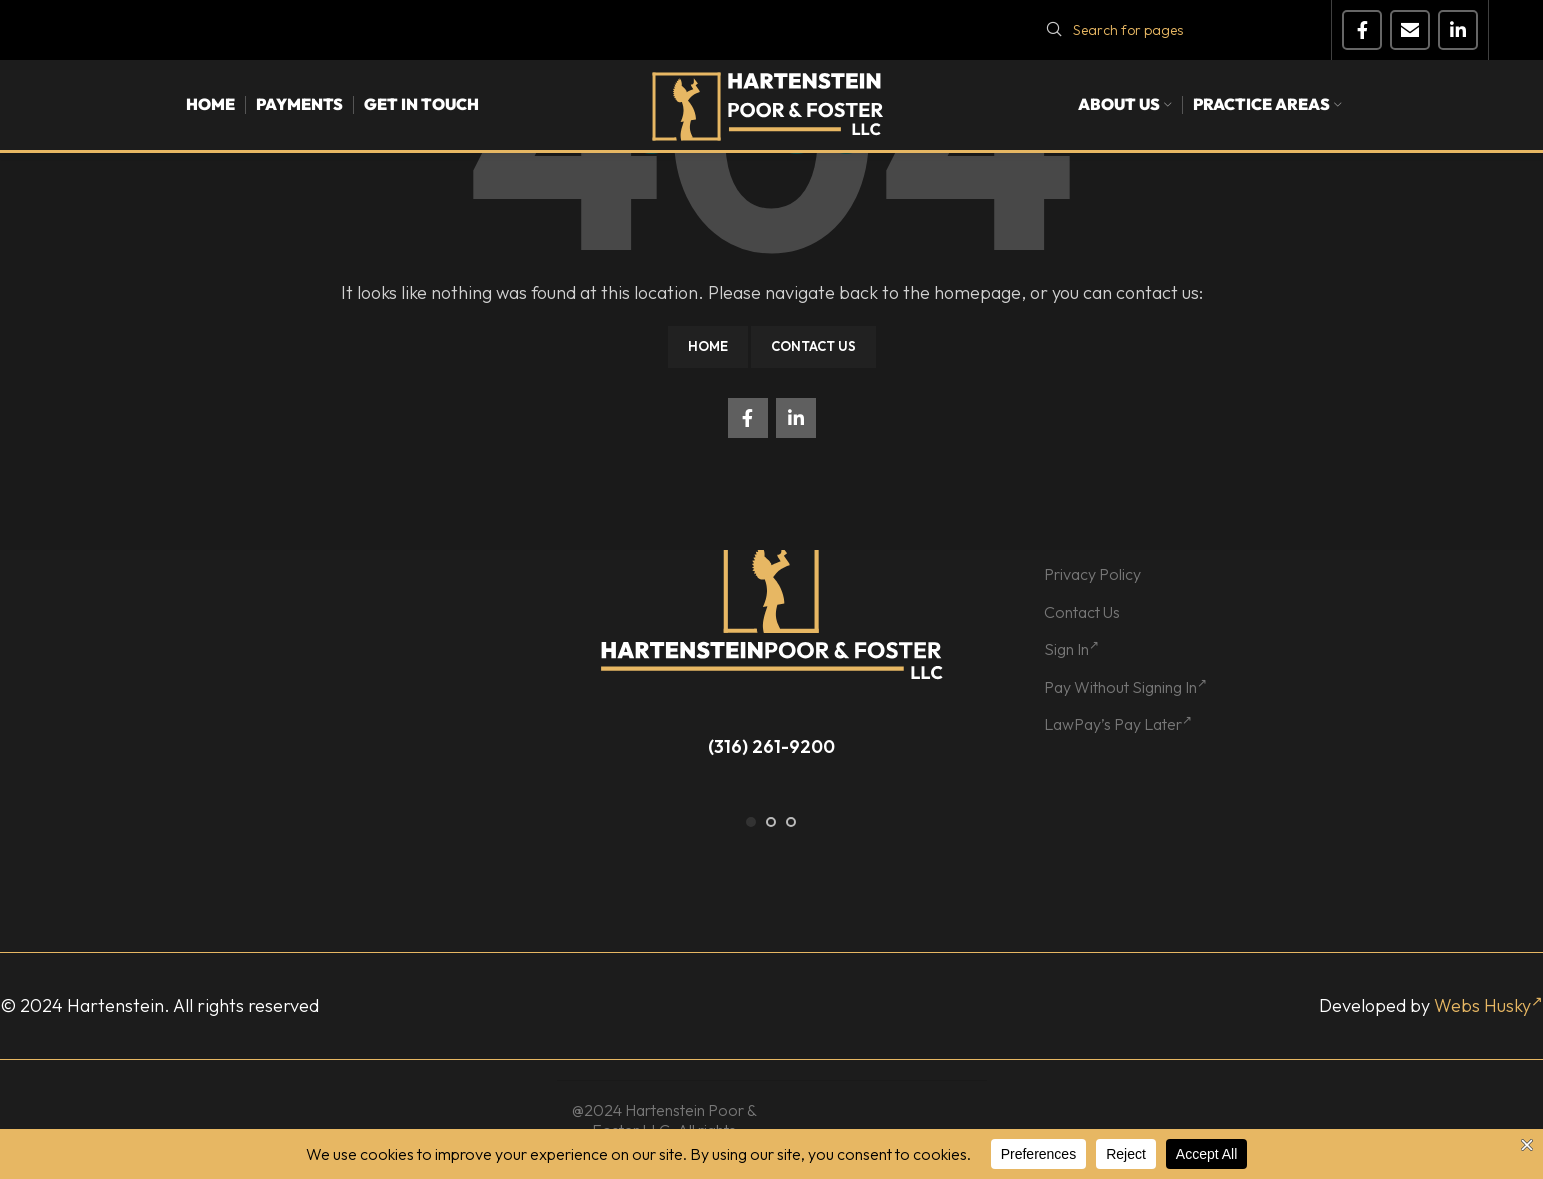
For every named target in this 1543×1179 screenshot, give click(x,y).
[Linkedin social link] (1458, 30)
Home (708, 346)
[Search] (1176, 30)
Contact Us (813, 346)
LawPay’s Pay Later (1118, 724)
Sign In (1071, 649)
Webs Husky (1488, 1005)
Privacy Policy (1092, 574)
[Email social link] (1410, 30)
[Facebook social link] (1362, 30)
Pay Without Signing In (1125, 687)
